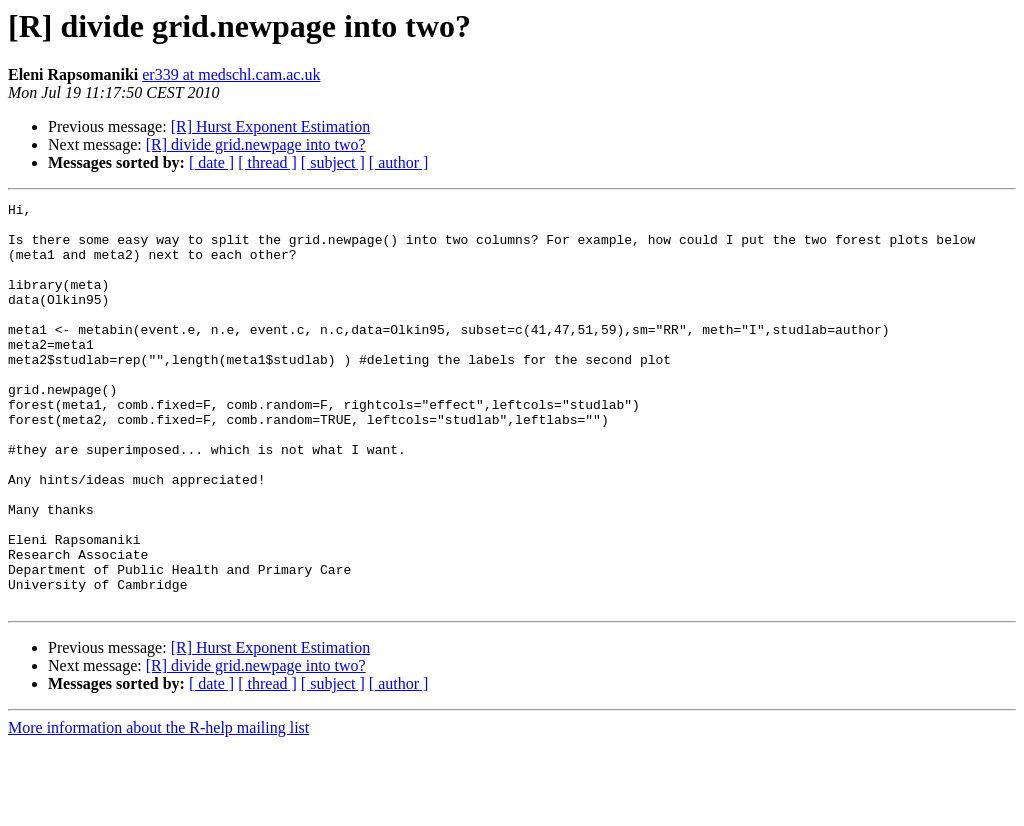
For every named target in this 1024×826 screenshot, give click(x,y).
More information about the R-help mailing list (158, 808)
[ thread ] (267, 162)
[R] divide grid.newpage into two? (256, 144)
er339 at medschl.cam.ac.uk (231, 74)
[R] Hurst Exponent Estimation (271, 126)
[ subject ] (333, 162)
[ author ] (399, 162)
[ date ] (211, 162)
